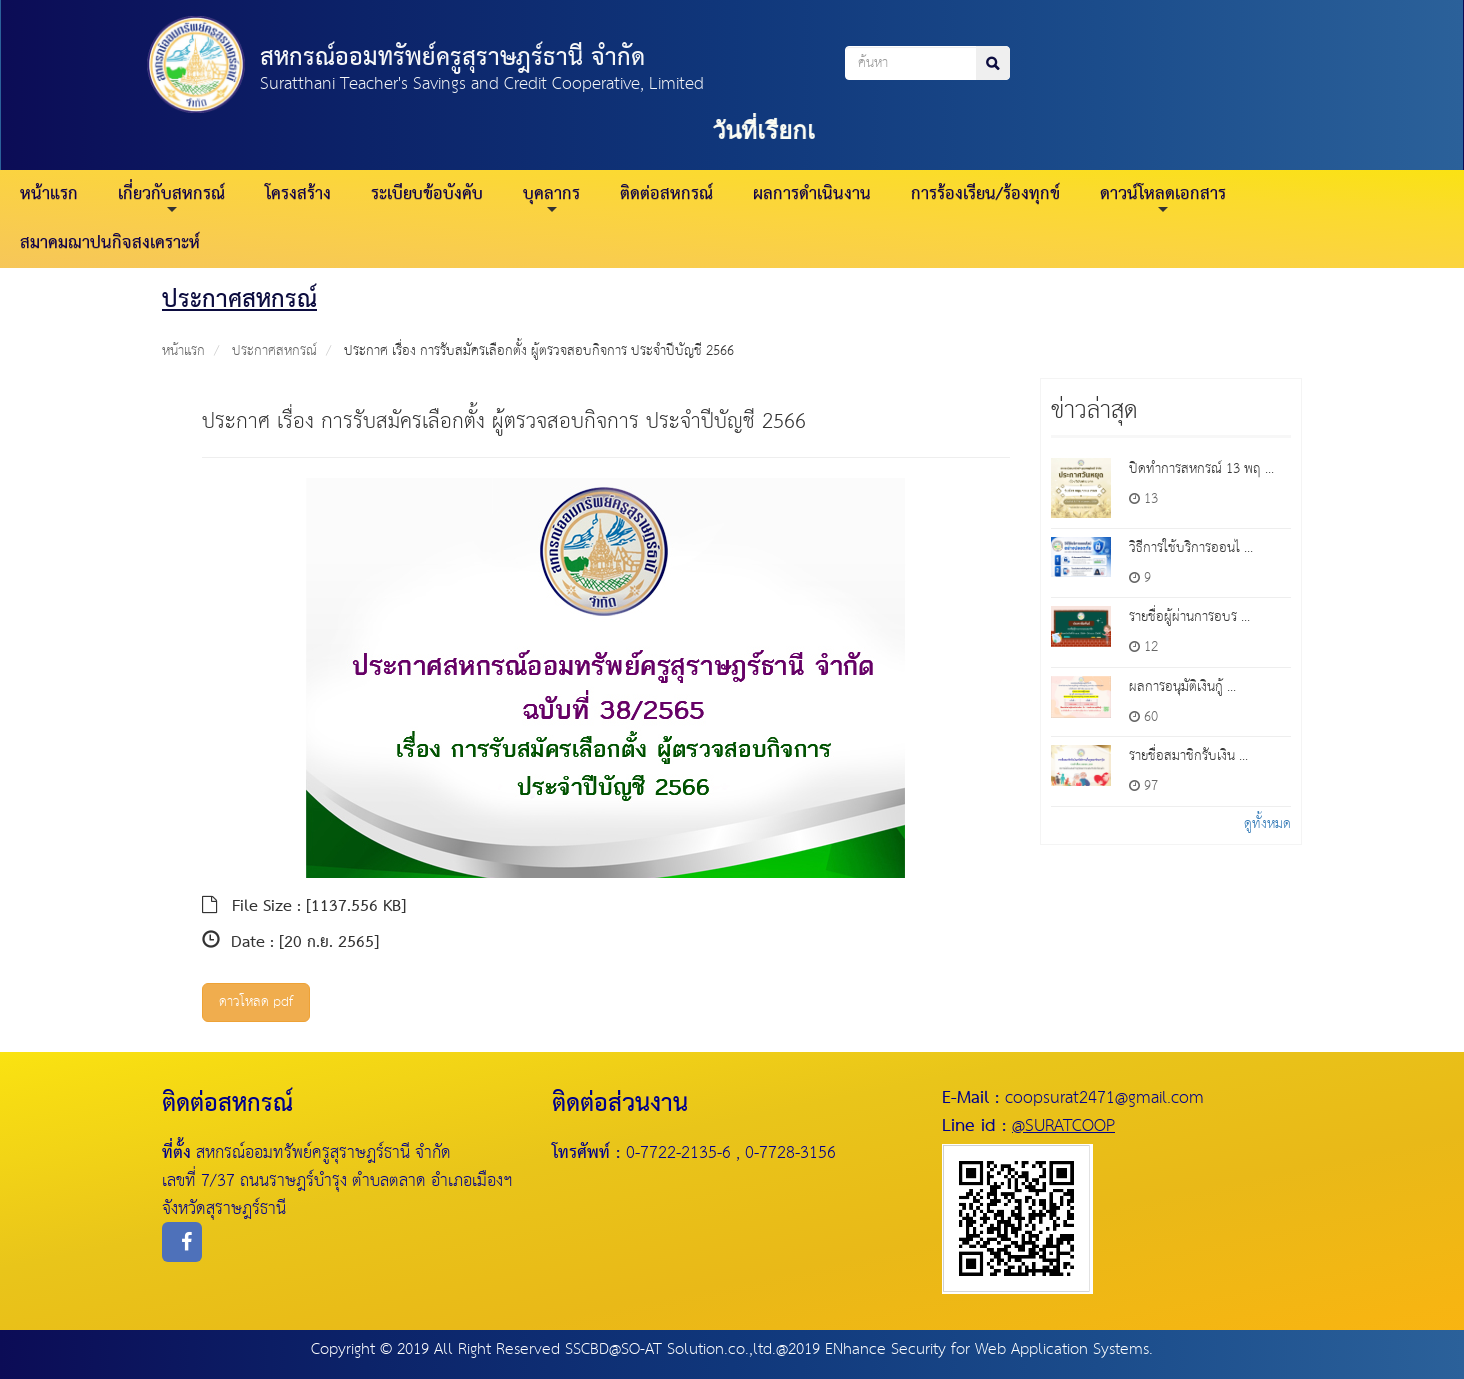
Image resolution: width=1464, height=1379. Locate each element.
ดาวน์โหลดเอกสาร (1163, 197)
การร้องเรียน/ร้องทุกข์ (985, 194)
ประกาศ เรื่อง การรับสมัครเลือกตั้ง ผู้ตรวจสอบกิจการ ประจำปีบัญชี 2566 (539, 351)
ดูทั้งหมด (1267, 824)
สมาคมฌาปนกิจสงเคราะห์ (110, 243)
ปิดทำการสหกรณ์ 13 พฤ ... (1201, 469)
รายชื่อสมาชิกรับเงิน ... (1188, 756)
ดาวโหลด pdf (256, 1002)
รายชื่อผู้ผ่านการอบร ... (1189, 617)
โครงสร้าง (298, 194)
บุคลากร (551, 197)
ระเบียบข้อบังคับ (427, 194)
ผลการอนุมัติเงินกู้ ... (1182, 687)
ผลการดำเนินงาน (812, 194)
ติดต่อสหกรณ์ (666, 194)
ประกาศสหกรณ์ (274, 351)
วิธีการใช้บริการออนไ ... (1191, 548)
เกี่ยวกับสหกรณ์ (171, 197)
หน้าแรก (49, 194)
